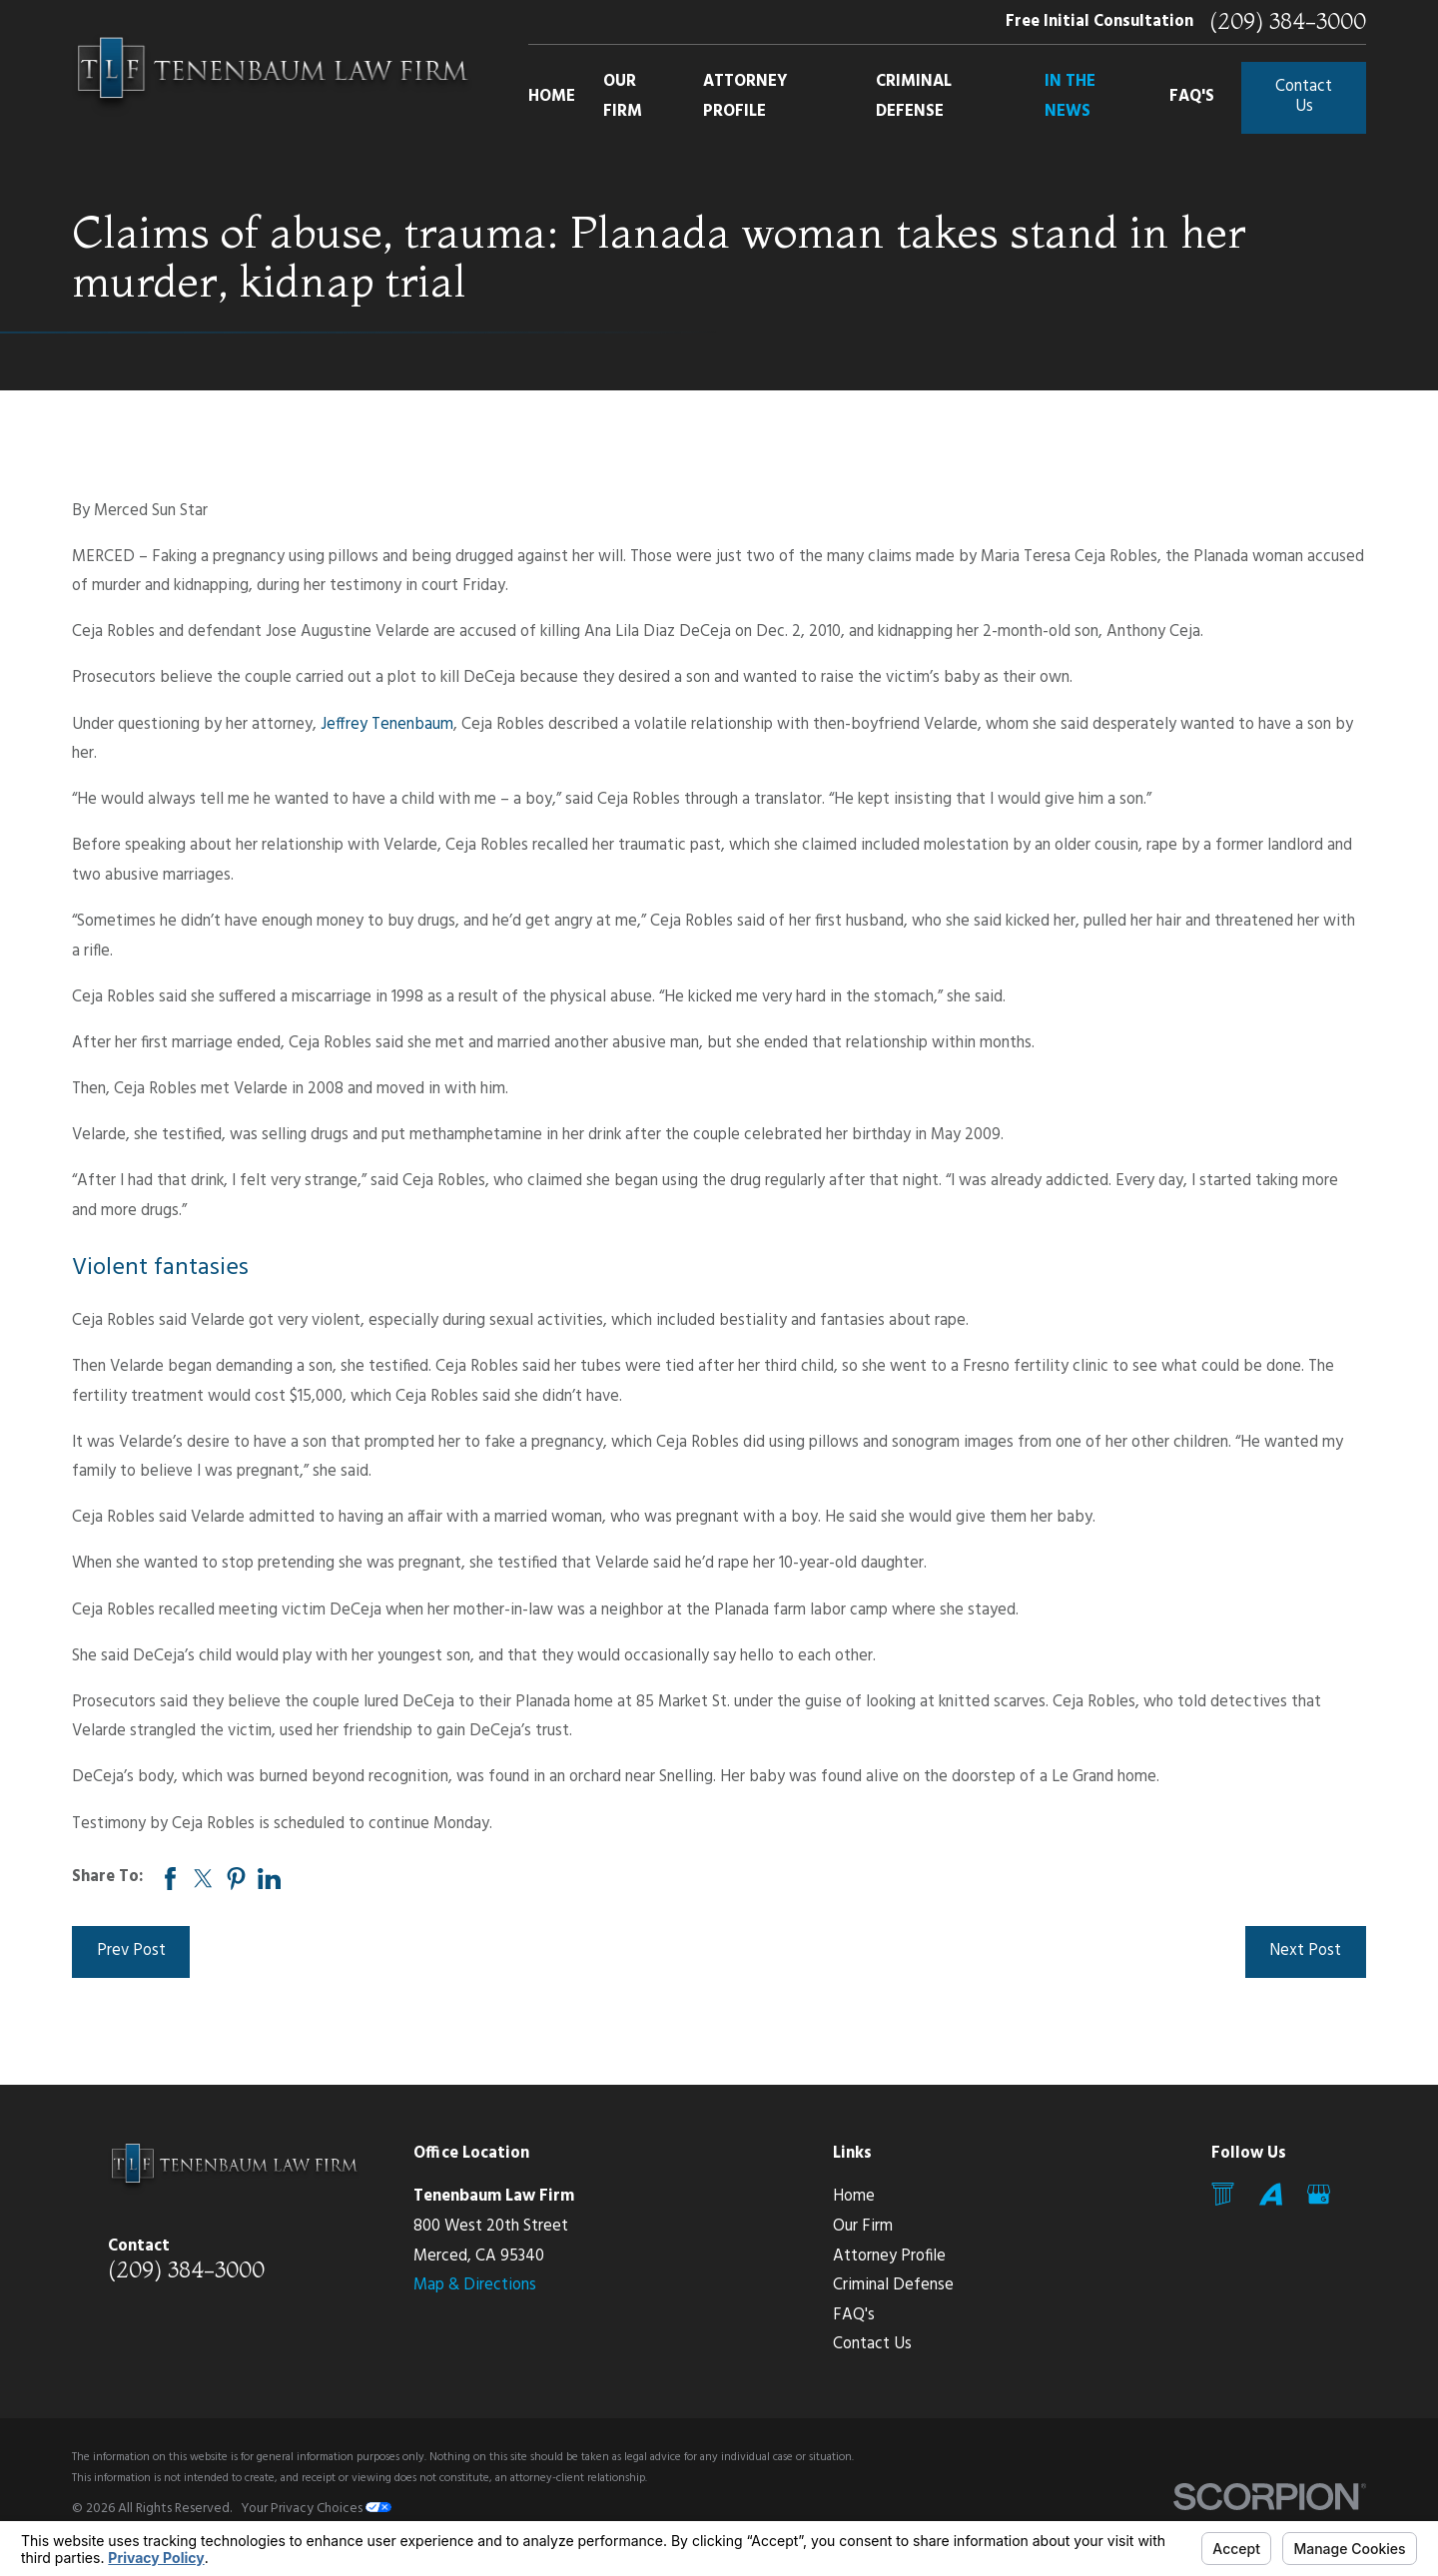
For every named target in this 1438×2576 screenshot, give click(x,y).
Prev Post (131, 1951)
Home (854, 2197)
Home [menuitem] (551, 97)
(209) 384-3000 (1287, 22)
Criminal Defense (893, 2285)
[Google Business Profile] (1318, 2194)
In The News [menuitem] (1070, 97)
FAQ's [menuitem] (1191, 97)
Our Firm (863, 2227)
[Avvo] (1270, 2194)
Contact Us (1303, 97)
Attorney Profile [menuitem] (745, 97)
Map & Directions (474, 2285)
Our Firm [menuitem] (622, 97)
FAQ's (854, 2315)
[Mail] (1222, 2194)
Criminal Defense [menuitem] (914, 97)
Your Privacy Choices (316, 2508)
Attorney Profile (889, 2256)
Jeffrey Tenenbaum (387, 725)
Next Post (1305, 1951)
